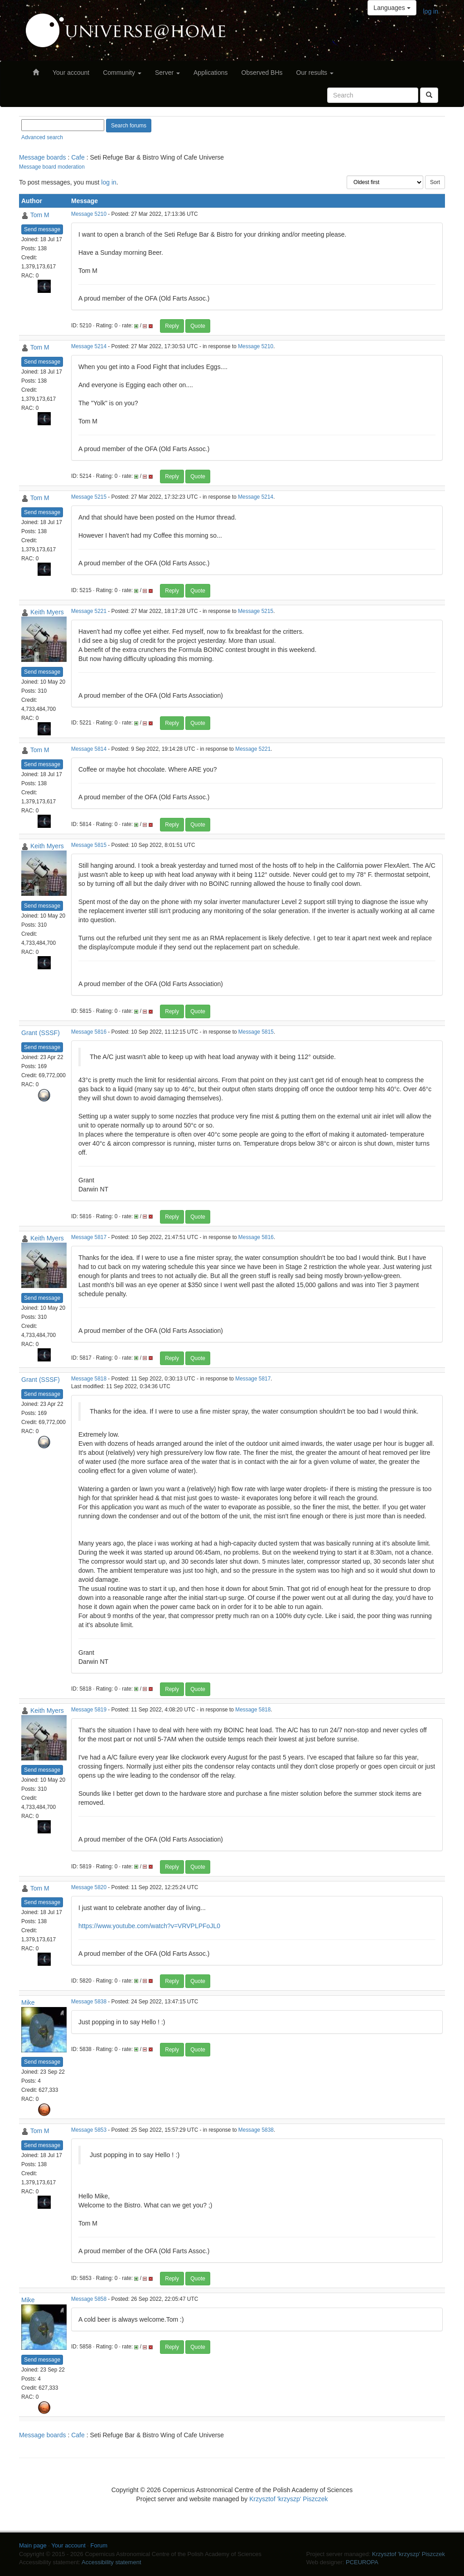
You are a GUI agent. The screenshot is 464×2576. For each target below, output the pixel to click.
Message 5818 (88, 1378)
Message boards (42, 157)
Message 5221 (88, 611)
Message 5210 (88, 214)
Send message (42, 229)
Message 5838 (88, 2001)
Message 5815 (88, 845)
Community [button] (122, 72)
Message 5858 (88, 2299)
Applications (210, 72)
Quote (197, 326)
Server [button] (167, 72)
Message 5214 (88, 346)
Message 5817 (88, 1237)
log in (430, 11)
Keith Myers (47, 612)
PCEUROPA (362, 2562)
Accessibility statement (111, 2562)
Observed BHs (262, 72)
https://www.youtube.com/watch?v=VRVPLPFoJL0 (149, 1926)
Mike (28, 2002)
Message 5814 (88, 749)
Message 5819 (88, 1709)
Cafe (78, 157)
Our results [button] (315, 72)
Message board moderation (52, 167)
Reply (172, 326)
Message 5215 (88, 497)
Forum (99, 2545)
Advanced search (42, 137)
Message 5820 (88, 1887)
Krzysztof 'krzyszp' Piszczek (288, 2499)
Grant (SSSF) (40, 1032)
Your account (71, 72)
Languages (391, 7)
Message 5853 (88, 2130)
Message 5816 (88, 1032)
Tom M (39, 215)
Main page (33, 2545)
